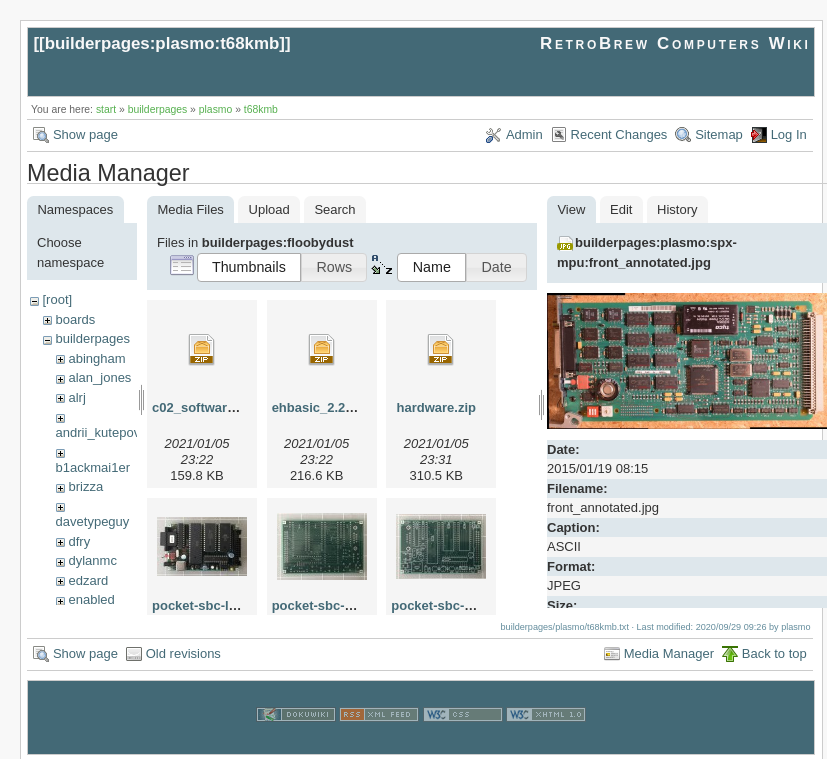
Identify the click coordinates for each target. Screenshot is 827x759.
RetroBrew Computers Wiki (675, 43)
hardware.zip (436, 407)
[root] (57, 299)
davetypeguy (93, 521)
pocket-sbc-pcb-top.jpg (463, 605)
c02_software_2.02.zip (220, 407)
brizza (85, 486)
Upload (269, 209)
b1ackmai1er (93, 467)
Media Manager (669, 650)
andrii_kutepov (98, 432)
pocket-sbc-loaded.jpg (221, 605)
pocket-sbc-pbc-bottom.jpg (356, 605)
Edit (621, 209)
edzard (88, 580)
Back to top (774, 650)
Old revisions (183, 650)
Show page (85, 134)
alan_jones (99, 377)
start (106, 109)
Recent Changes (619, 134)
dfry (79, 541)
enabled (91, 599)
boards (75, 319)
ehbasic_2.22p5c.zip (334, 407)
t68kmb (261, 109)
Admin (524, 134)
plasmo (216, 109)
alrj (76, 397)
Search (334, 209)
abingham (96, 358)
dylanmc (92, 560)
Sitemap (719, 134)
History (677, 209)
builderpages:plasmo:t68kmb (162, 43)
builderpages (158, 109)
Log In (789, 134)
